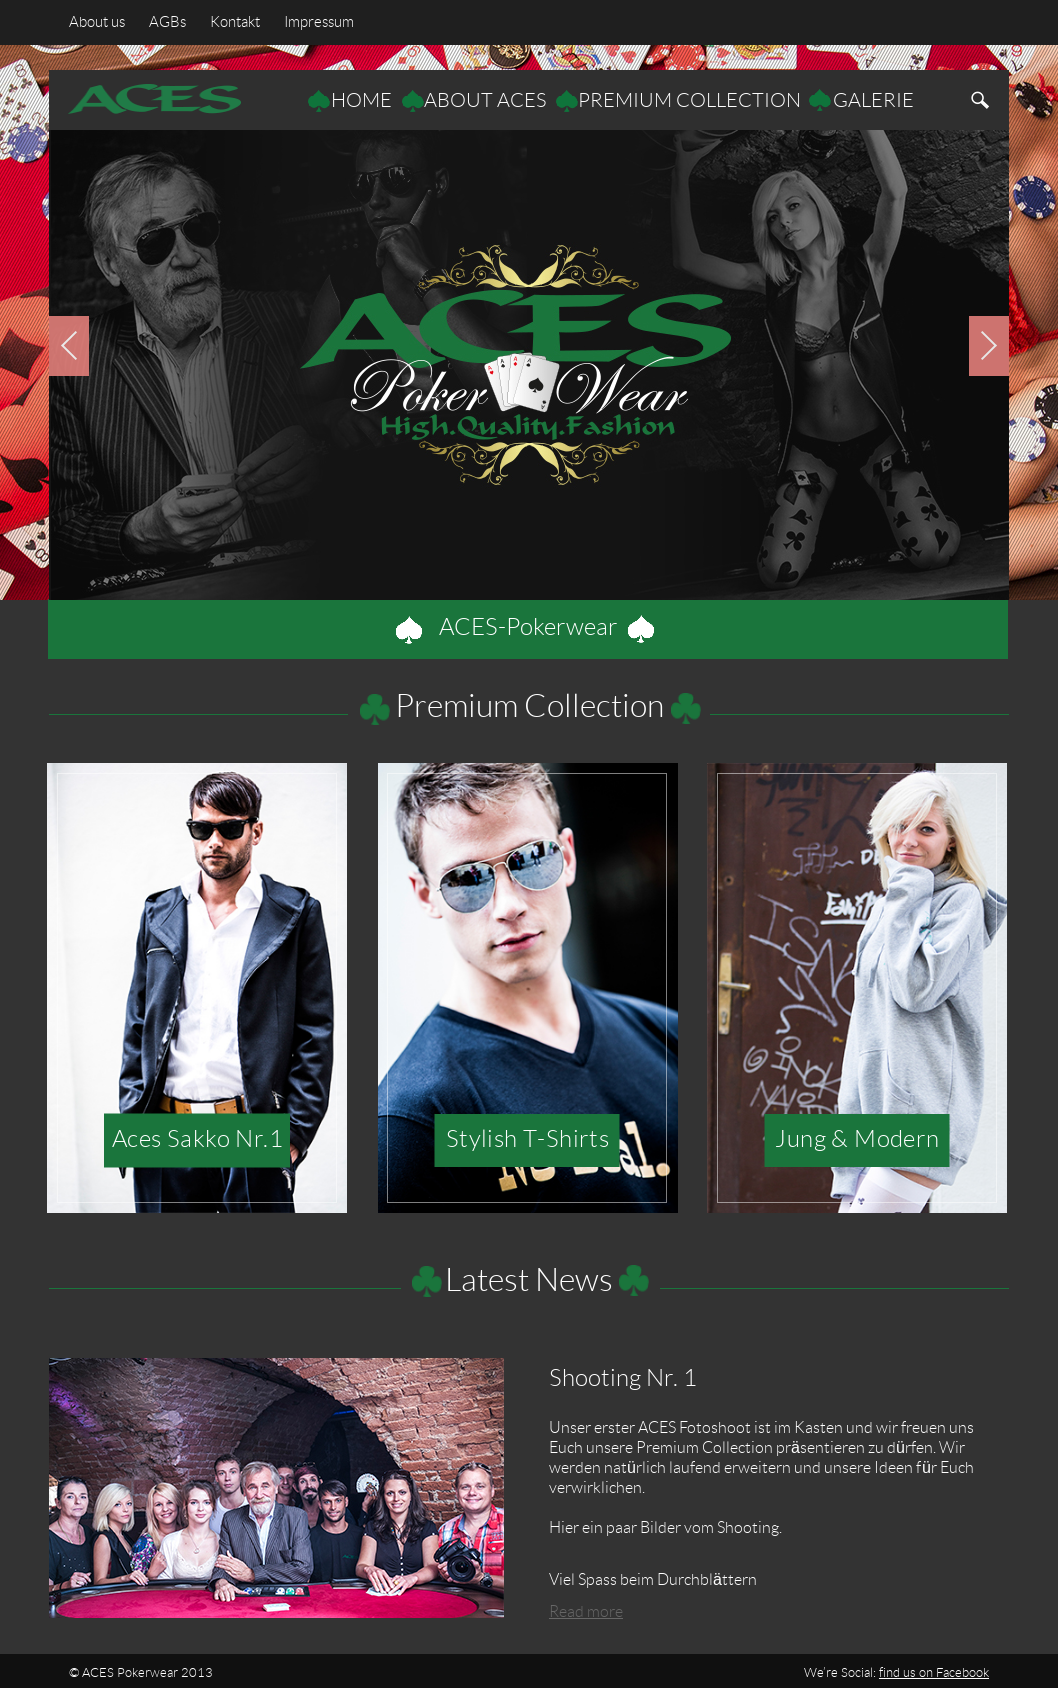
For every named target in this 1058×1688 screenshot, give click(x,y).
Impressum (319, 22)
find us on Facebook (934, 1673)
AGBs (172, 22)
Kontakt (235, 22)
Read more (586, 1612)
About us (97, 22)
